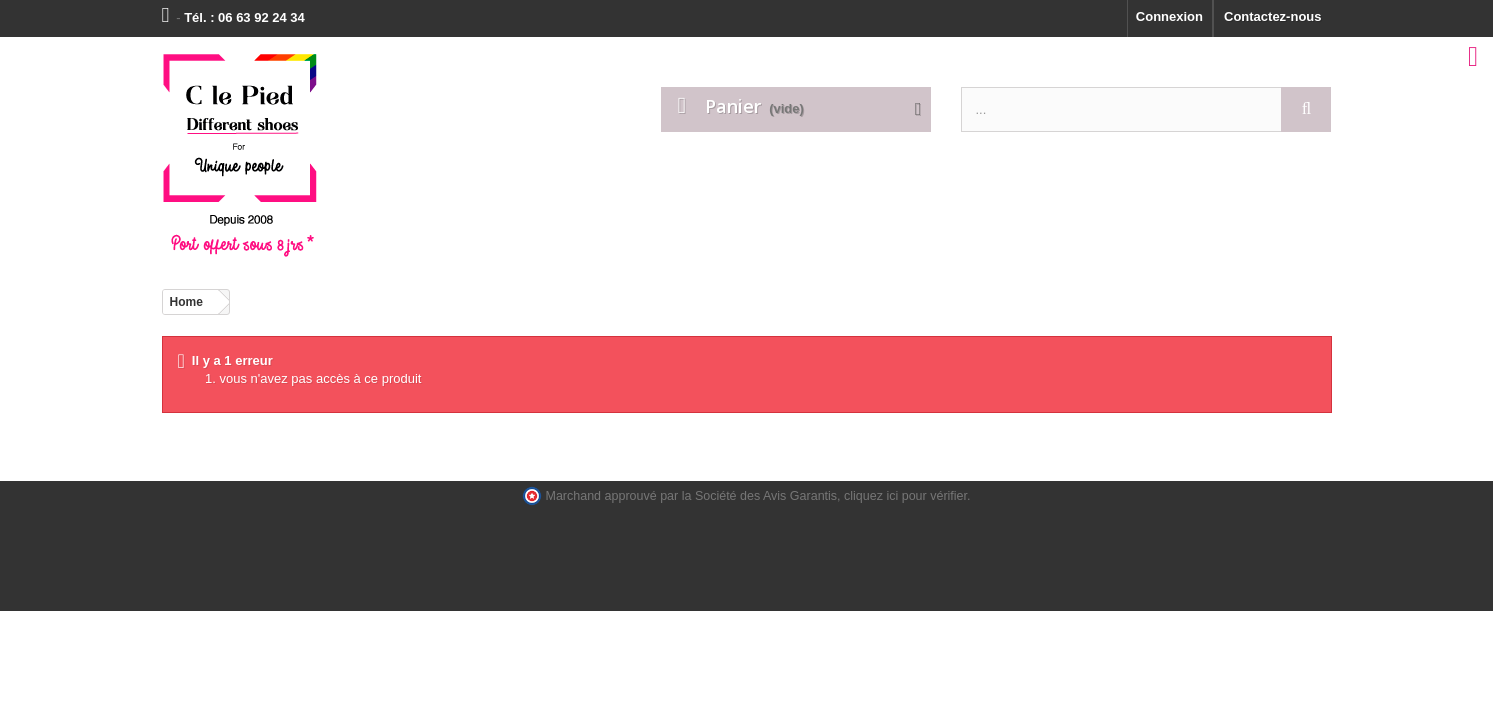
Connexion (1169, 16)
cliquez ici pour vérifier (905, 496)
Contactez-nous (1273, 16)
